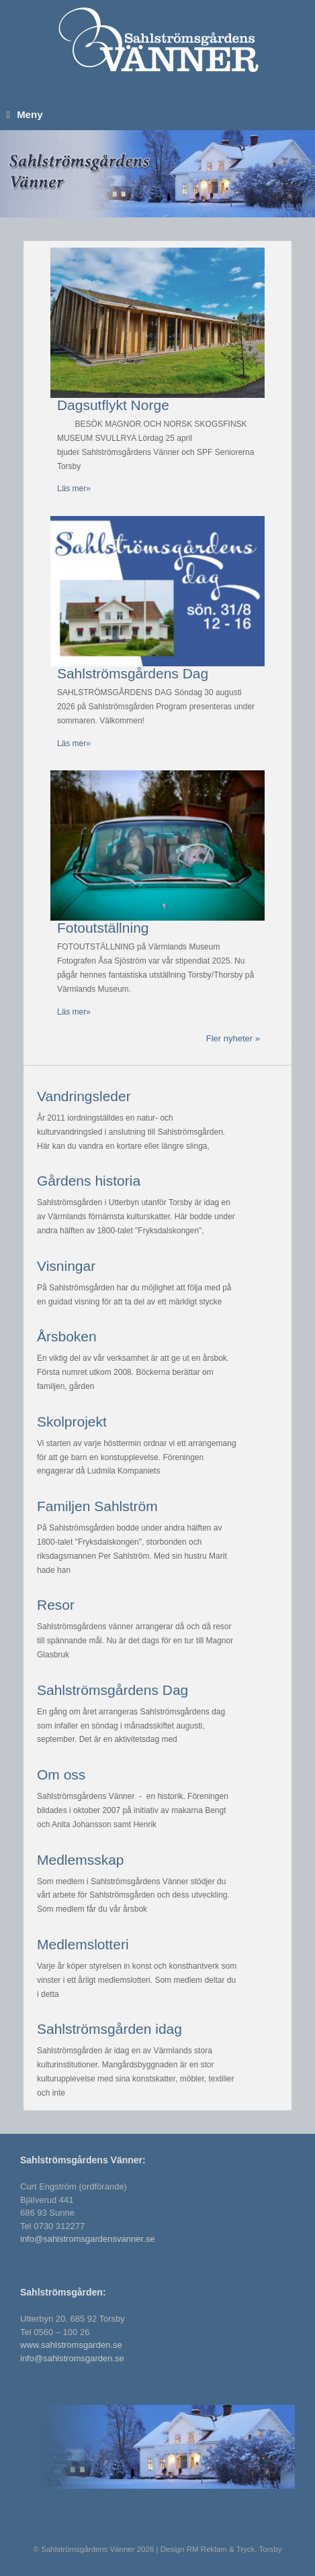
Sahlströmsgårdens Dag (132, 673)
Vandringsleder (84, 1096)
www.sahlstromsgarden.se (71, 2345)
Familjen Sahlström (97, 1506)
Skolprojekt (72, 1421)
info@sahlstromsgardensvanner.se (87, 2239)
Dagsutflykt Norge (113, 405)
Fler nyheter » (233, 1038)
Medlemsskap (80, 1859)
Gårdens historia (88, 1180)
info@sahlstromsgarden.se (72, 2358)
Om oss (61, 1774)
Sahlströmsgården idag (109, 2029)
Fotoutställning (103, 927)
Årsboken (67, 1336)
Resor (56, 1604)
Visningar (66, 1266)
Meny (24, 114)
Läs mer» (74, 488)
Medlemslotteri (83, 1944)
